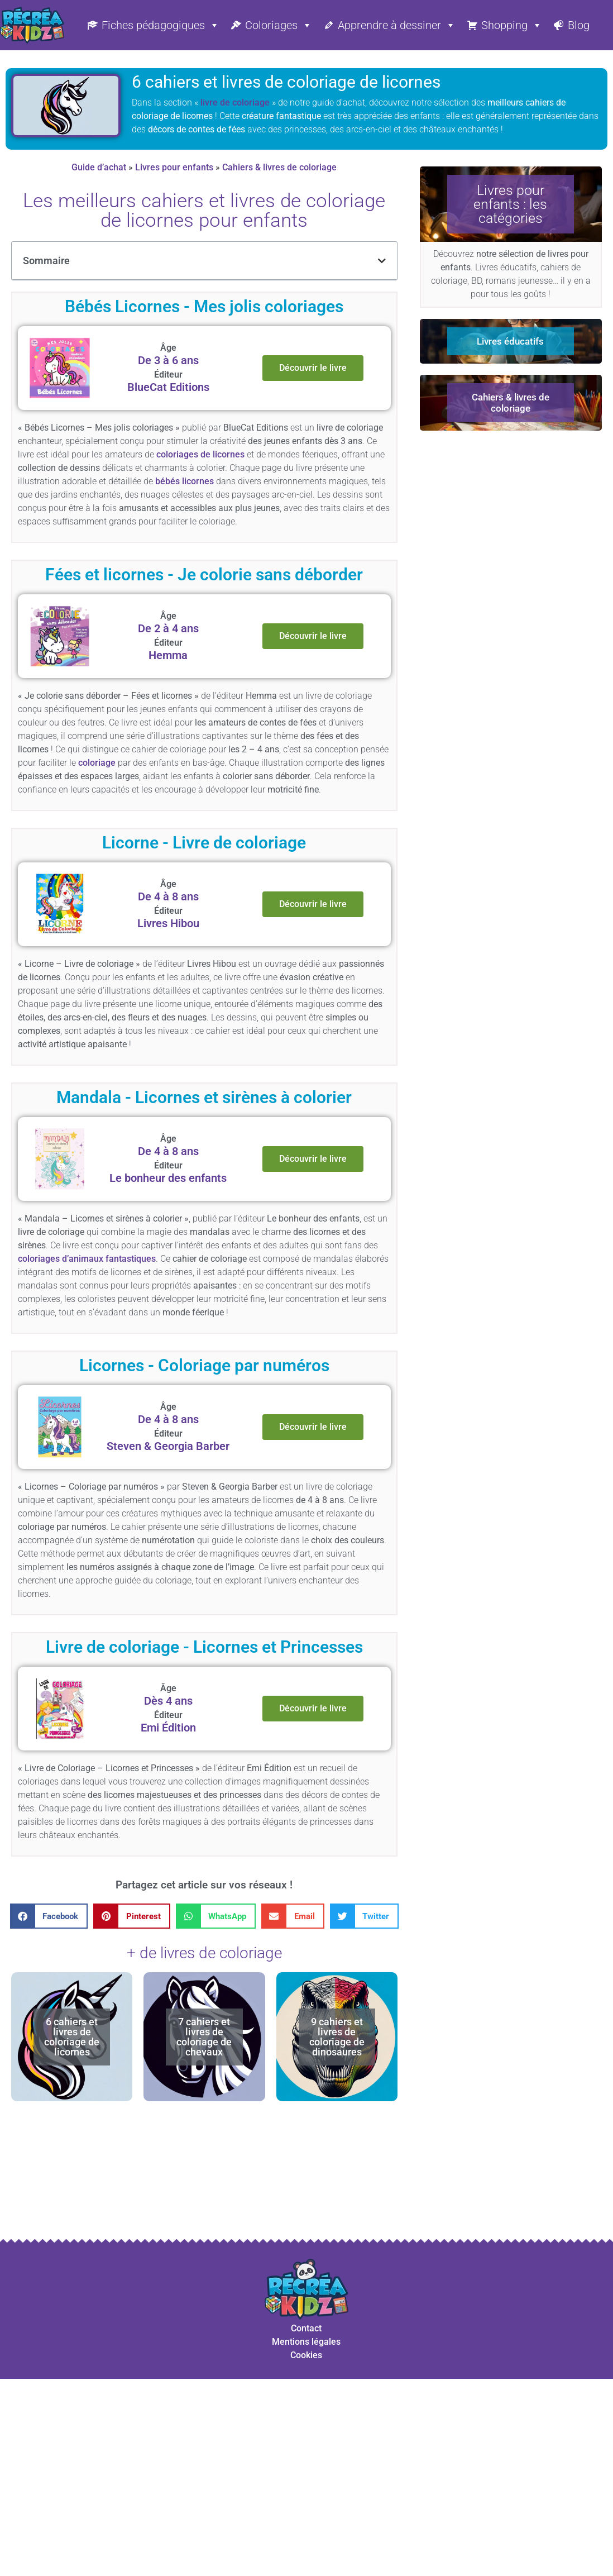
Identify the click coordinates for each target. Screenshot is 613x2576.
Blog (579, 25)
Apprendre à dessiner (397, 25)
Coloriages (278, 25)
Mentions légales (306, 2341)
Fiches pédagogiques (160, 25)
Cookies (306, 2355)
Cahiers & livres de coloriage (279, 167)
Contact (306, 2328)
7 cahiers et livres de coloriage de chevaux (204, 2037)
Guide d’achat (98, 167)
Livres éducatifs (510, 341)
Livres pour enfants (174, 167)
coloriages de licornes (200, 454)
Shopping (511, 25)
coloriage (97, 762)
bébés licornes (184, 481)
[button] (382, 260)
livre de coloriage (235, 102)
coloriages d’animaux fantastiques (87, 1258)
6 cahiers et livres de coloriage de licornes (71, 2037)
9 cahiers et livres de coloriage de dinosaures (337, 2037)
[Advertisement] (208, 2179)
